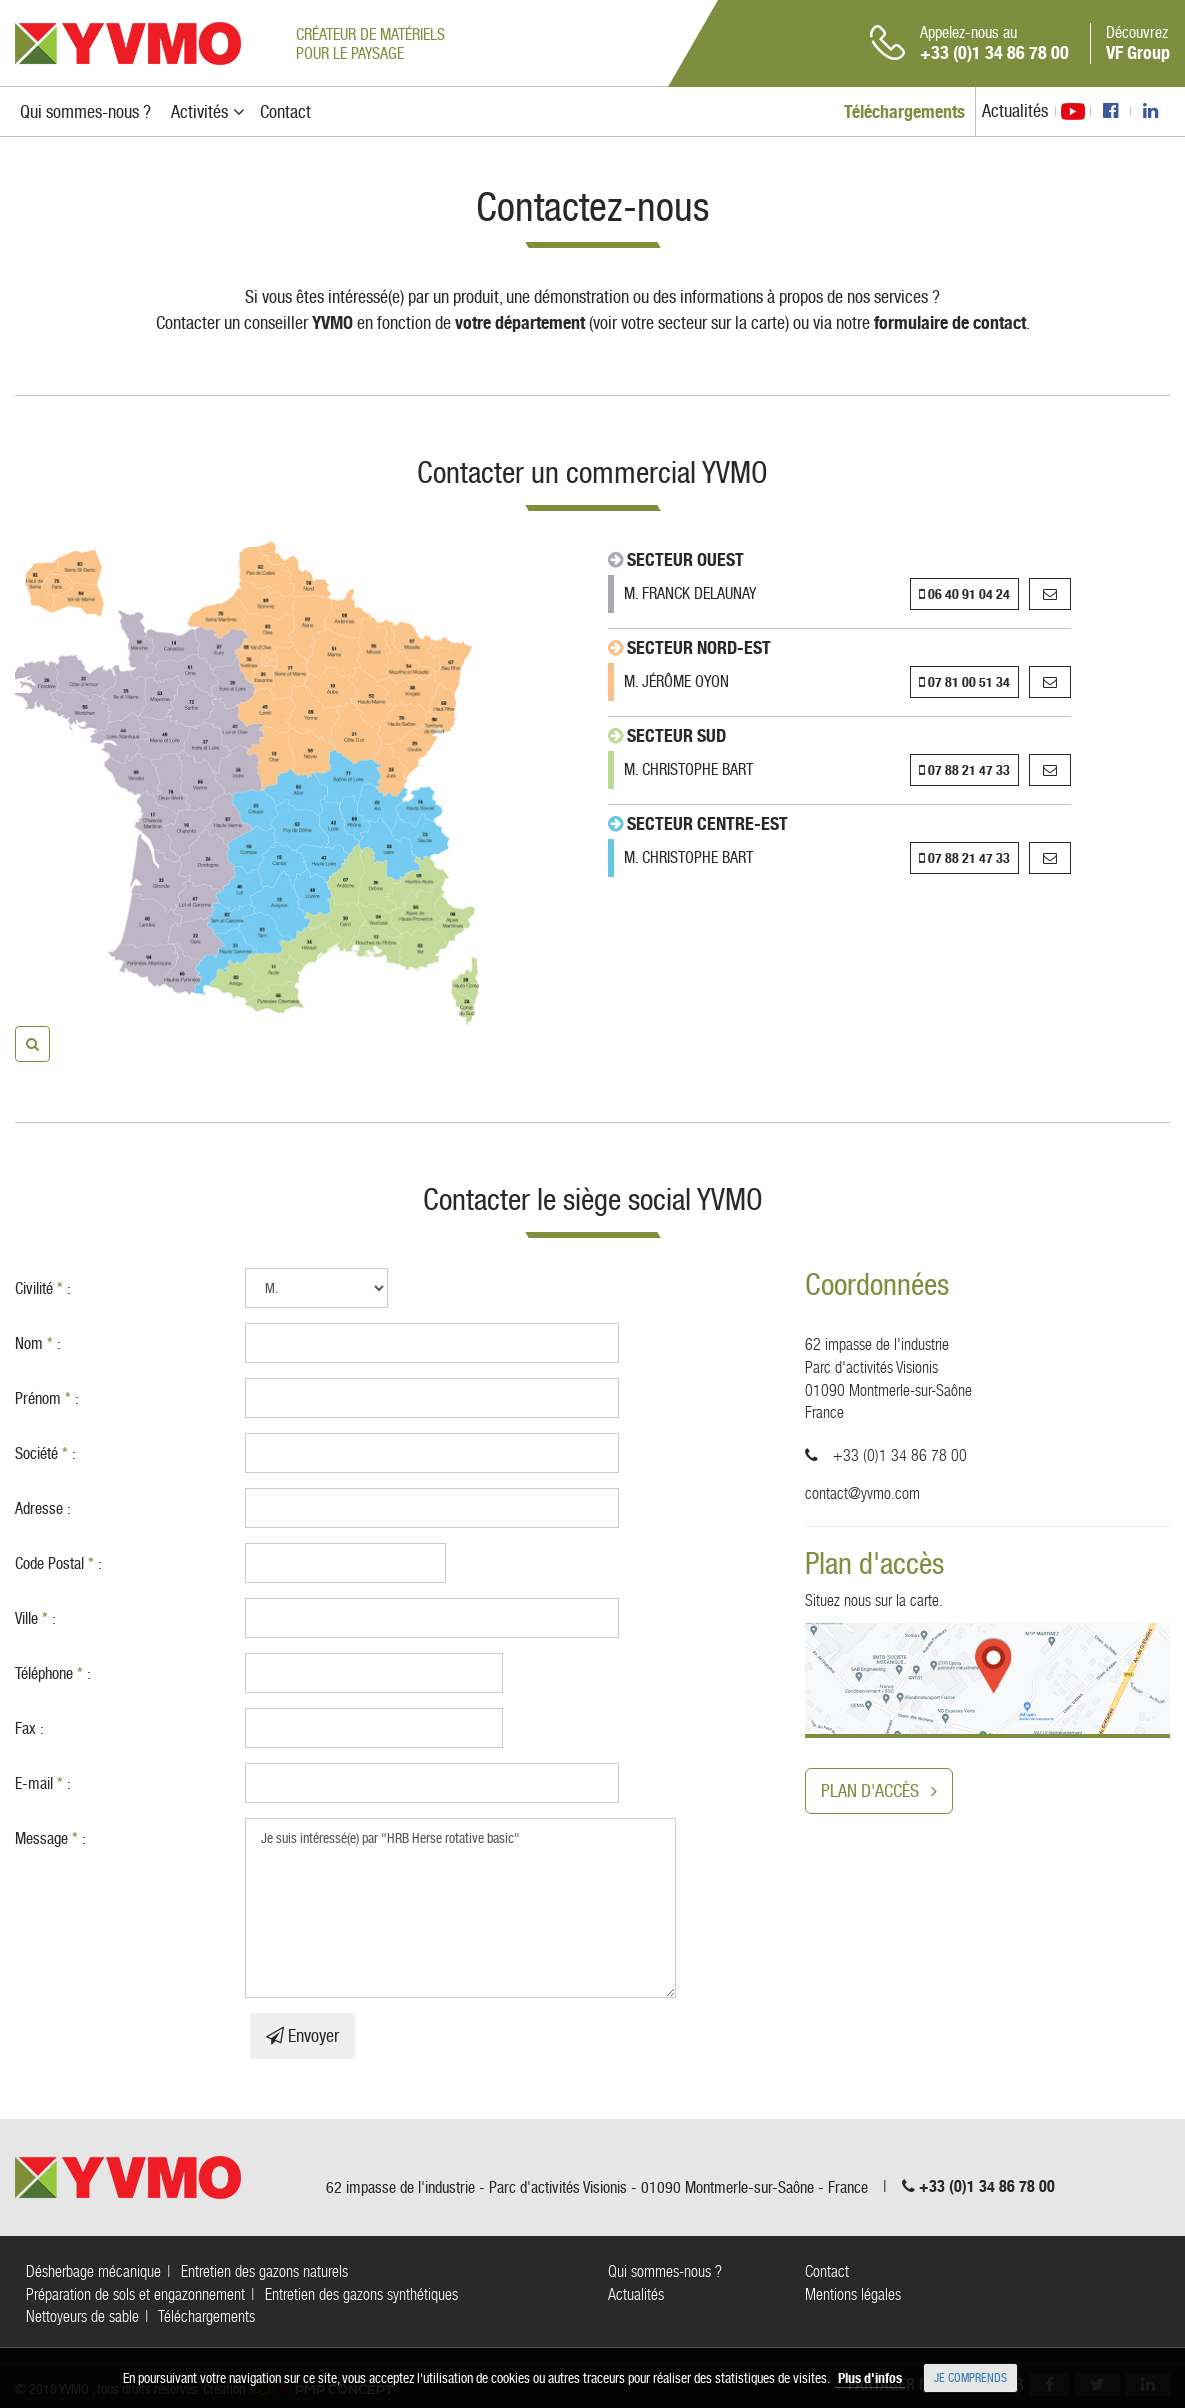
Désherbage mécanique (93, 2271)
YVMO (128, 43)
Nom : (38, 1343)
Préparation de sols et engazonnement (135, 2294)
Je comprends (970, 2378)
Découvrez (1138, 43)
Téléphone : (53, 1673)
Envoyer (302, 2035)
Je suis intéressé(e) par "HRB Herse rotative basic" (460, 1908)
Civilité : (43, 1288)
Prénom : (47, 1398)
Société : (45, 1453)
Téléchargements (206, 2316)
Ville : (35, 1618)
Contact (827, 2271)
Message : (50, 1838)
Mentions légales (853, 2294)
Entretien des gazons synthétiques (361, 2294)
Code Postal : (58, 1563)
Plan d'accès (879, 1790)
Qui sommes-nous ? (665, 2271)
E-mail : (43, 1783)
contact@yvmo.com (862, 1493)
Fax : (29, 1728)
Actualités (1015, 110)
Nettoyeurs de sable (82, 2316)
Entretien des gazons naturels (264, 2271)
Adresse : (43, 1508)
